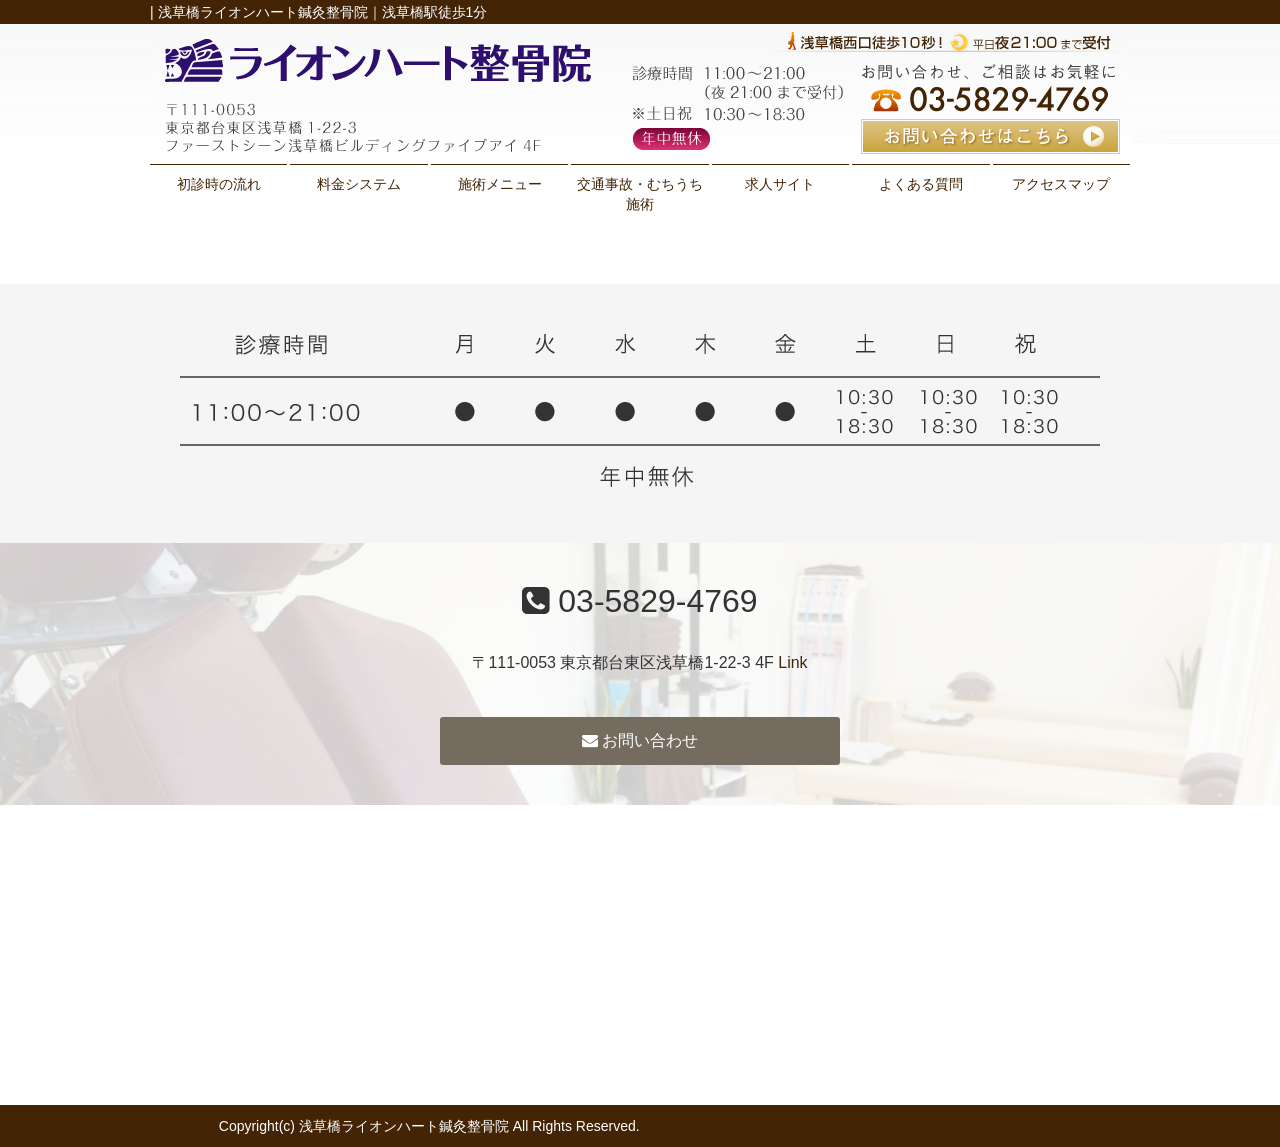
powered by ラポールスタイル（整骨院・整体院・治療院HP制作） (853, 1126)
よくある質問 (921, 184)
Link (792, 662)
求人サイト (780, 184)
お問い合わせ (640, 740)
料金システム (359, 184)
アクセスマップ (1061, 184)
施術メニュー (500, 184)
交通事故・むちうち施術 (640, 194)
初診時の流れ (219, 184)
